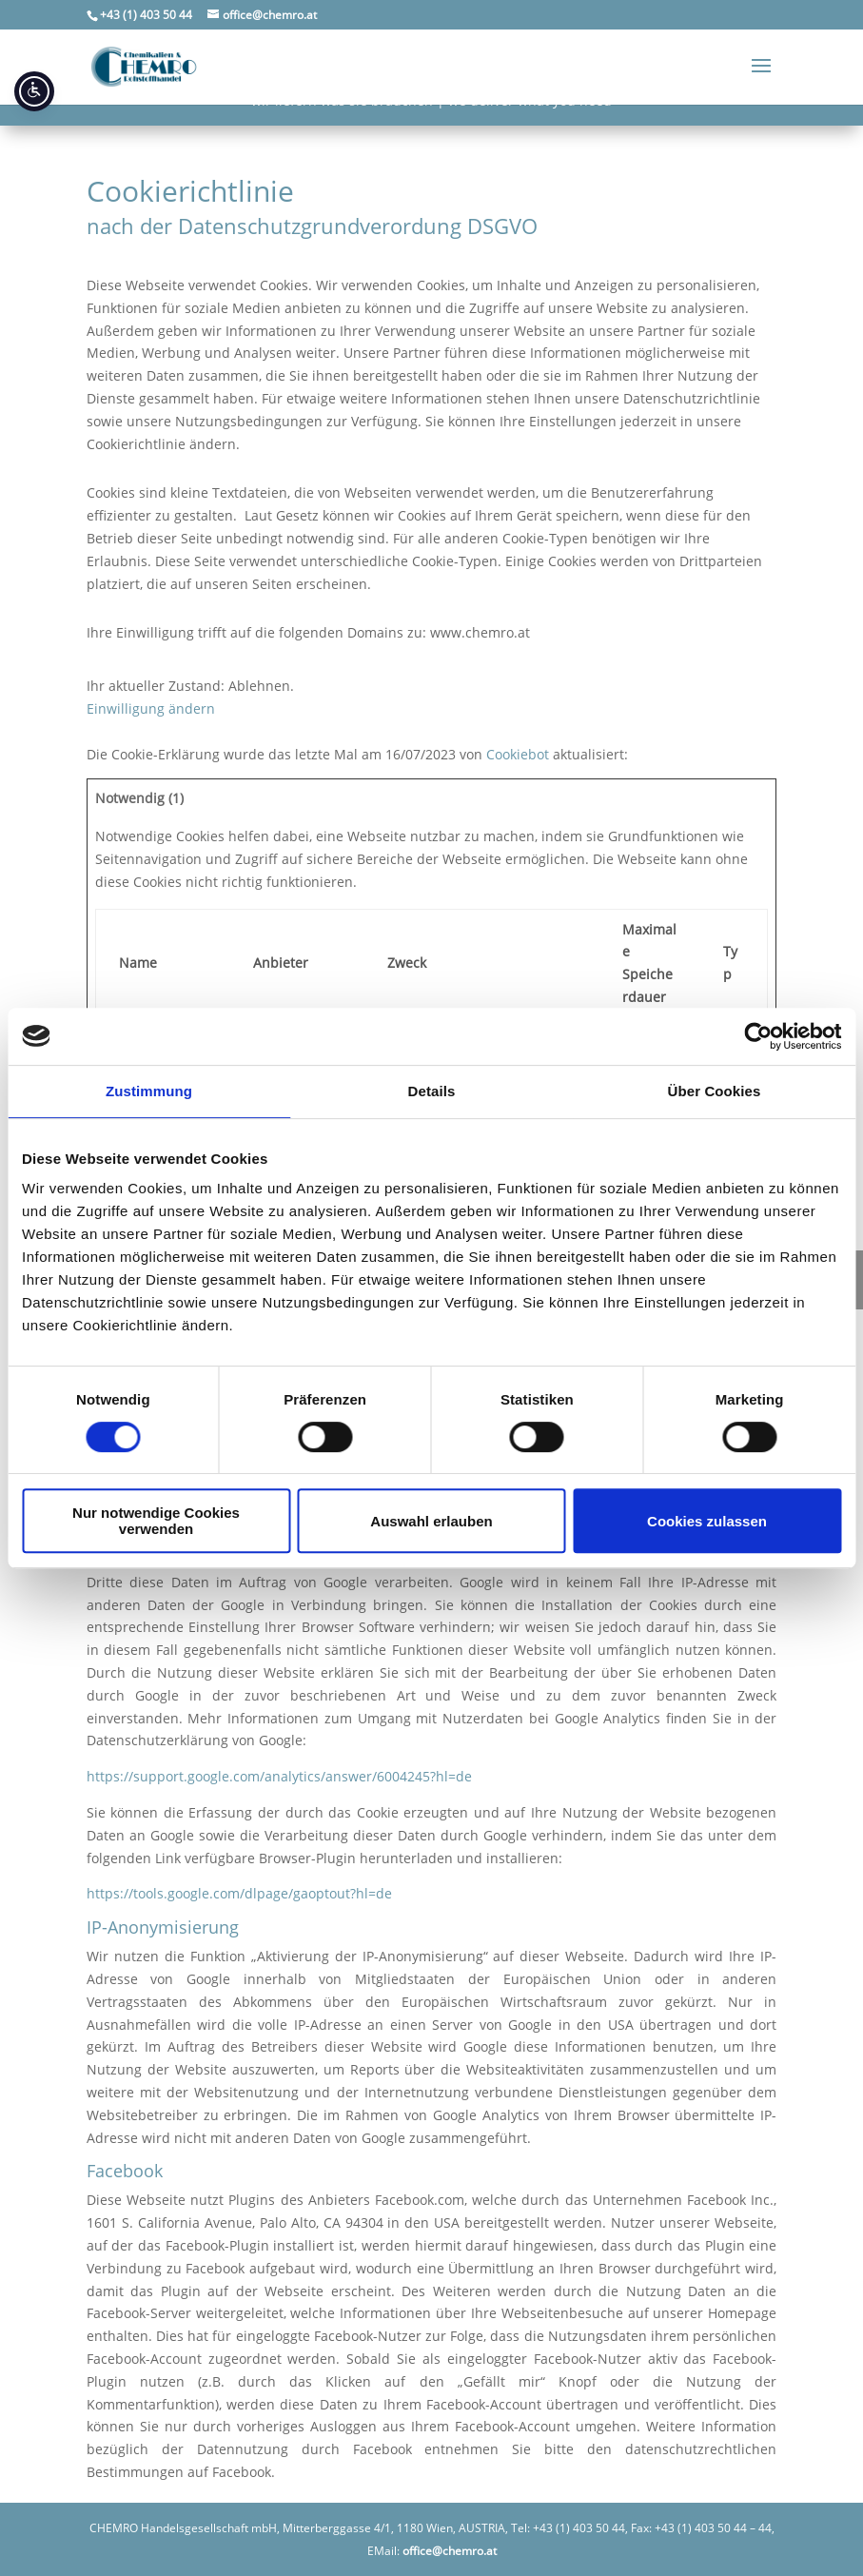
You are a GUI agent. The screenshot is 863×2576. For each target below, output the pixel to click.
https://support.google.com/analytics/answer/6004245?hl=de (279, 1776)
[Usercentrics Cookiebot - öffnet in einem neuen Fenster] (758, 1036)
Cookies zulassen (707, 1521)
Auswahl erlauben (431, 1521)
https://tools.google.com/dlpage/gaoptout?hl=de (239, 1893)
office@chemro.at (449, 2551)
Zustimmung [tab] (149, 1091)
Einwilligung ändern (151, 708)
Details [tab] (432, 1091)
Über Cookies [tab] (714, 1091)
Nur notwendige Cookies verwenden (156, 1520)
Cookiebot (517, 754)
